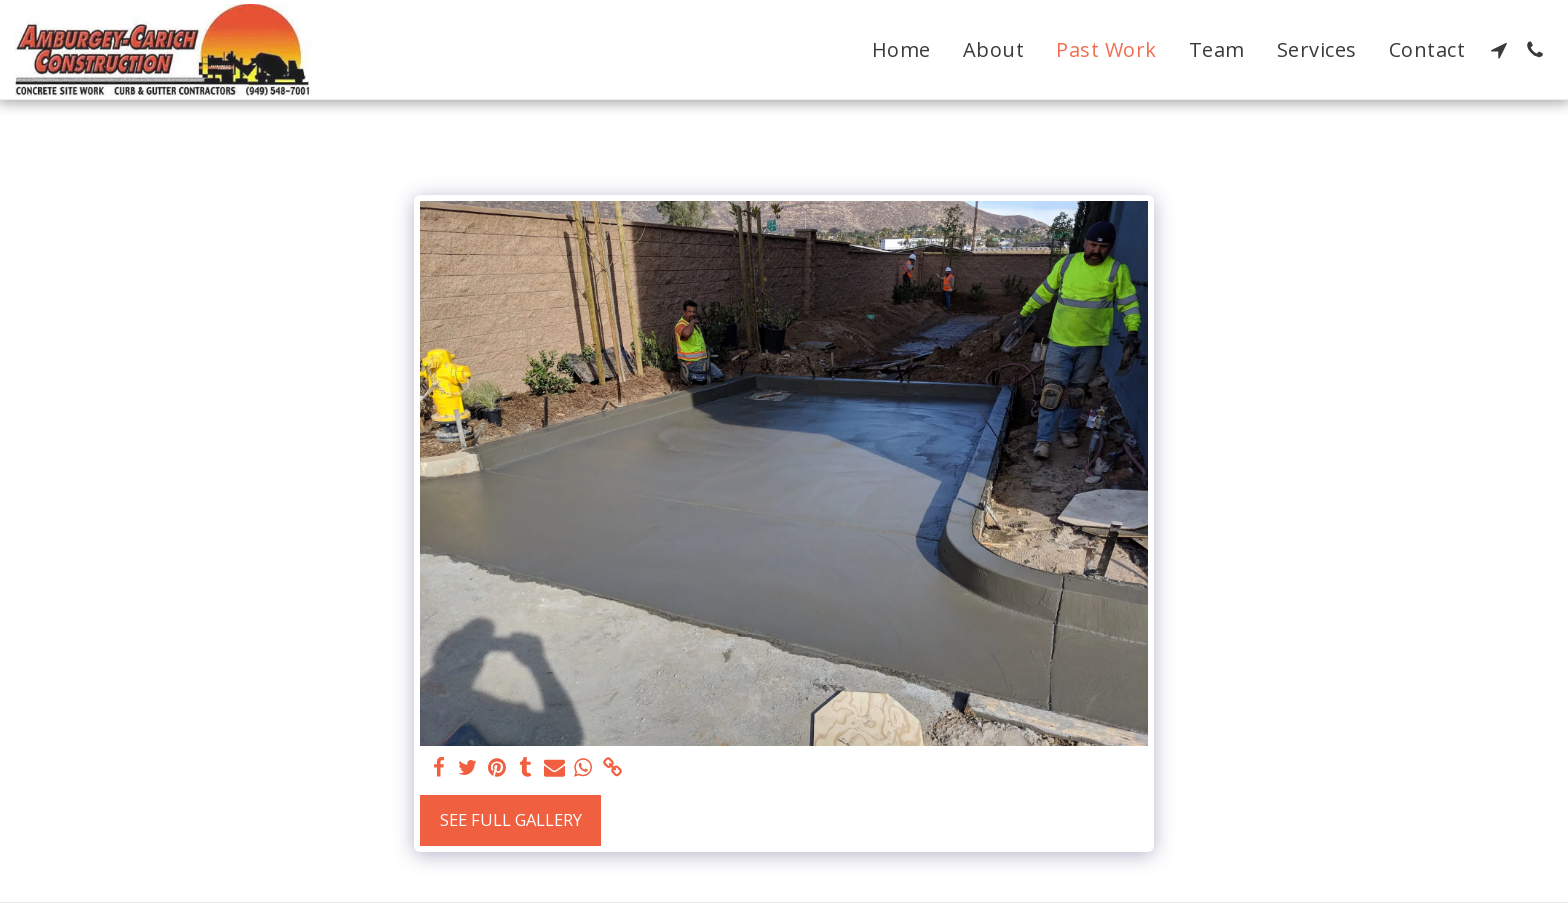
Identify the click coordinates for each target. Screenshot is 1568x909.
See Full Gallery (511, 819)
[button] (1499, 50)
